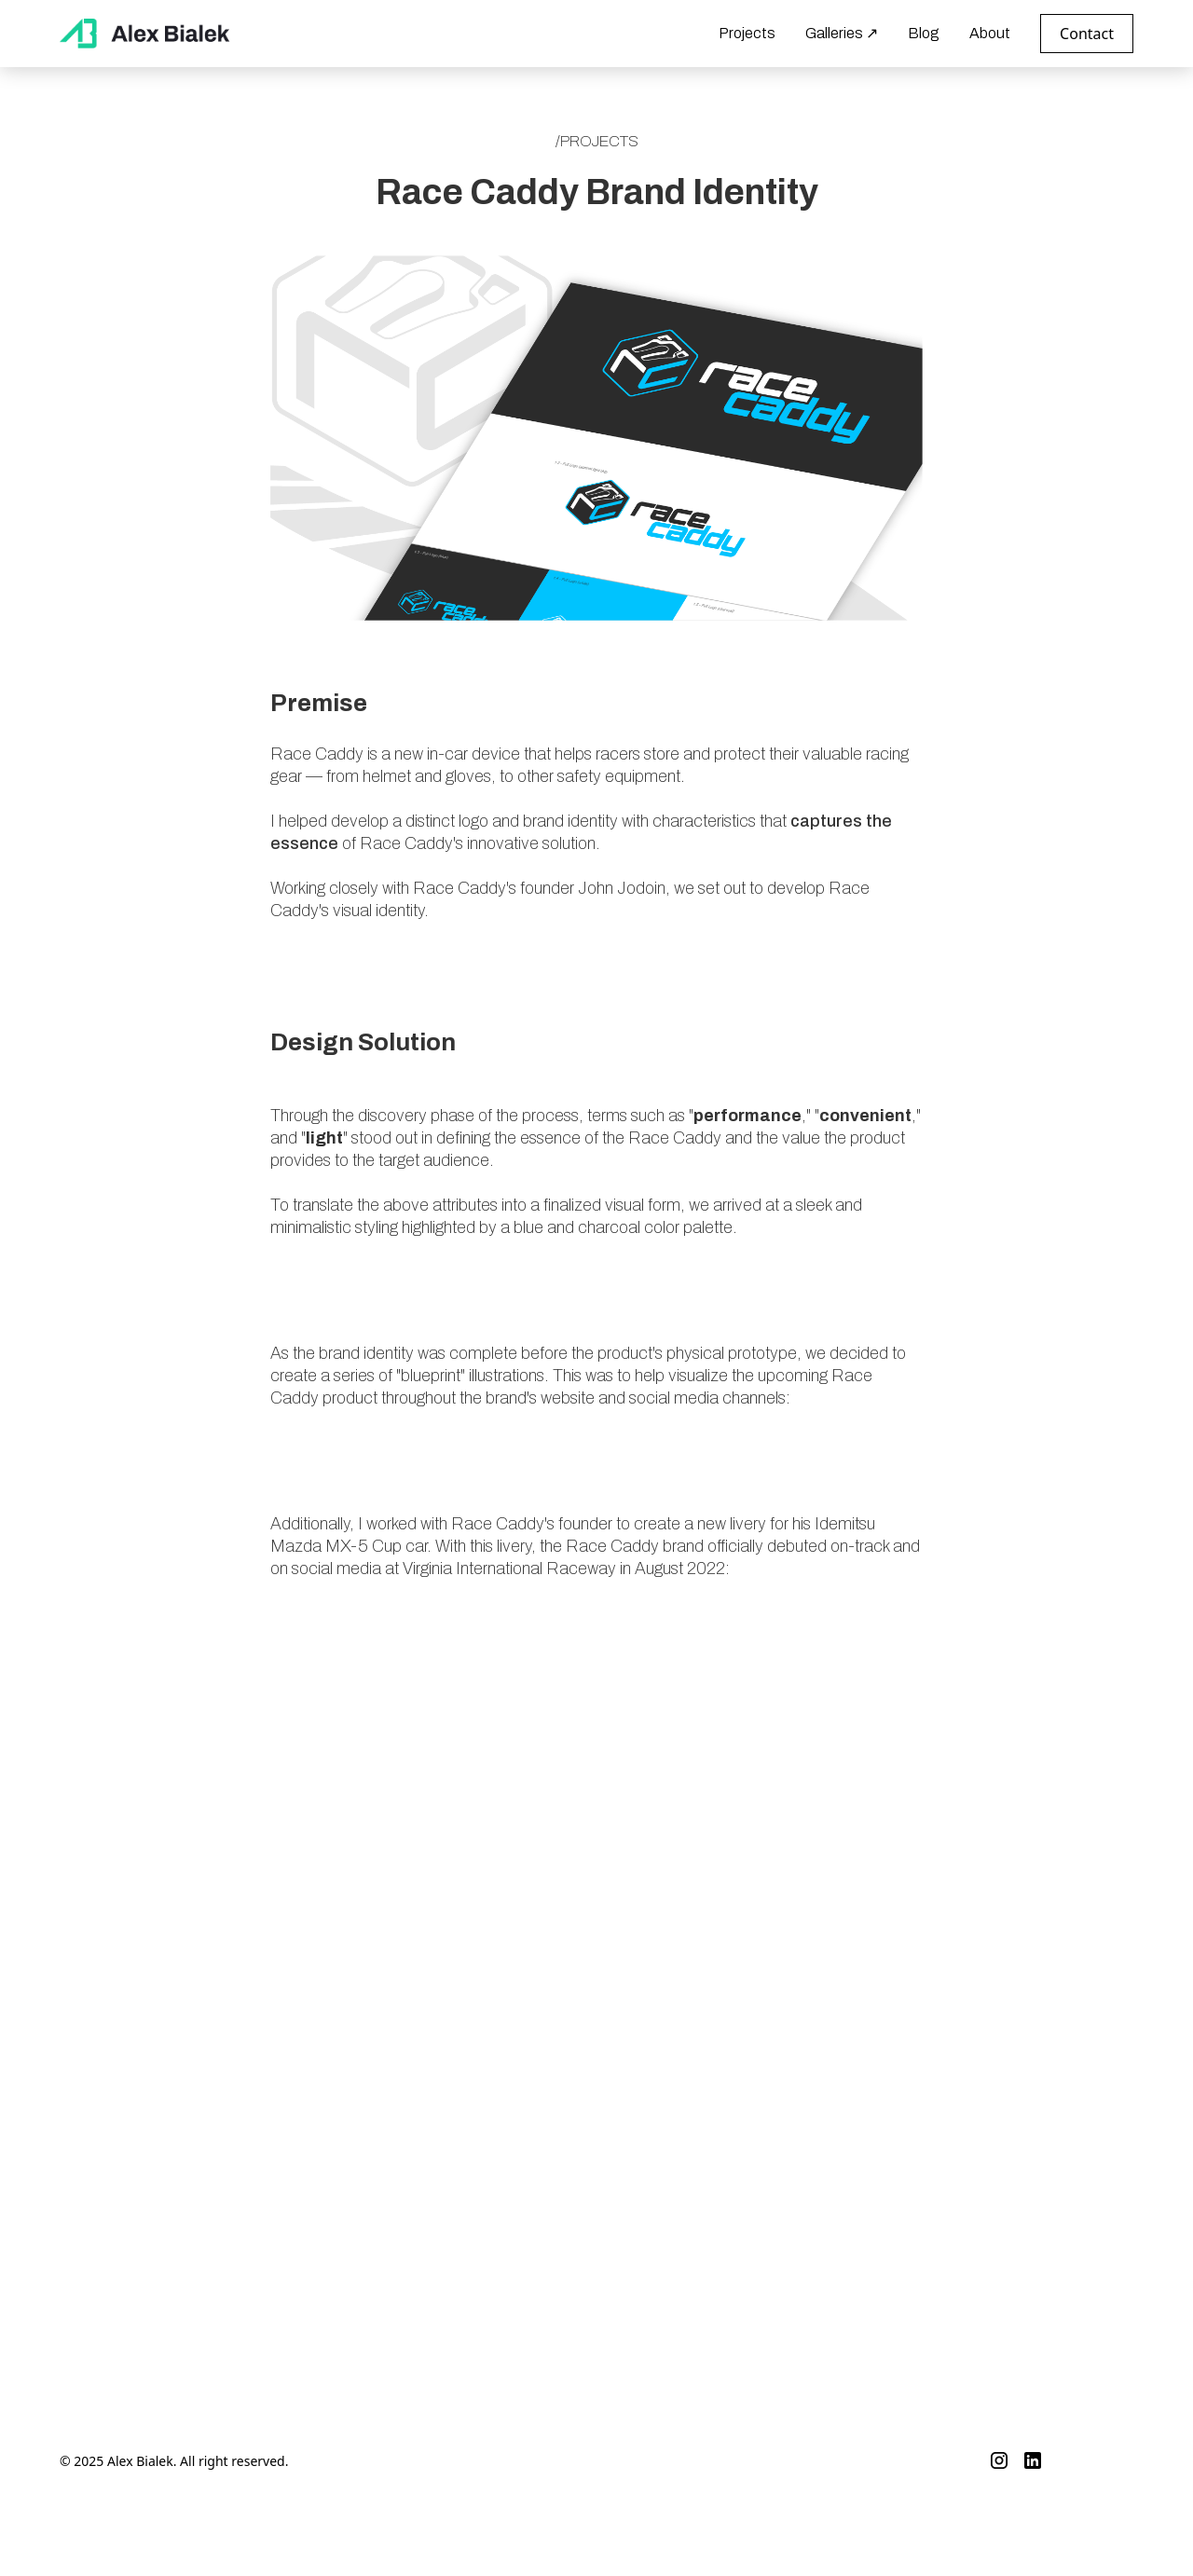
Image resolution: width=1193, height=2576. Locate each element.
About (989, 33)
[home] (146, 33)
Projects (747, 33)
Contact (1087, 33)
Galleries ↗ (841, 33)
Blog (923, 33)
